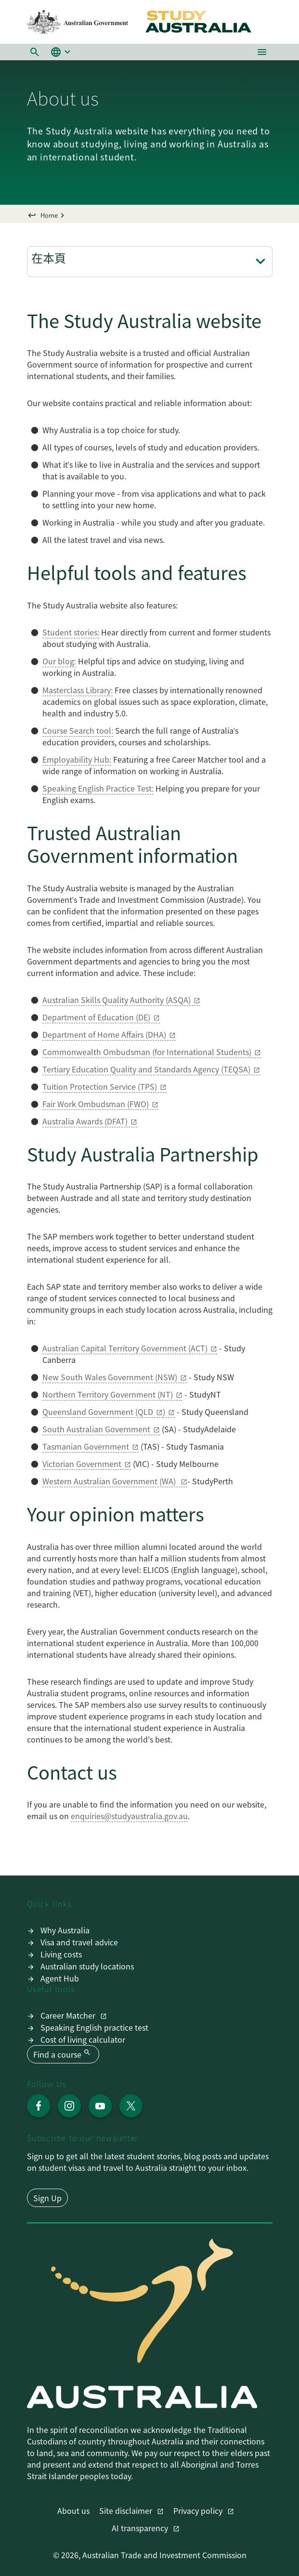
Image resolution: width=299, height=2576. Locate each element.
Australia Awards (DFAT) (85, 1121)
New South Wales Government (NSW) (109, 1377)
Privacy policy (198, 2510)
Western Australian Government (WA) (110, 1481)
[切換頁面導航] (260, 262)
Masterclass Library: (77, 690)
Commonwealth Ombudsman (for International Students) (146, 1051)
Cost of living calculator (82, 2039)
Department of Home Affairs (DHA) (104, 1034)
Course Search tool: (77, 730)
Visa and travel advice (79, 1942)
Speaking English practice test (94, 2027)
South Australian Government (96, 1429)
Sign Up (47, 2198)
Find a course (63, 2054)
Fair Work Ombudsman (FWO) (95, 1104)
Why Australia (65, 1930)
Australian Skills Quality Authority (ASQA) (116, 999)
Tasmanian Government (85, 1446)
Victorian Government (81, 1463)
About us (73, 2510)
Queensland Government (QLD (97, 1411)
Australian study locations (87, 1966)
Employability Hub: (76, 759)
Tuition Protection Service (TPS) (99, 1086)
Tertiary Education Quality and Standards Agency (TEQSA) (146, 1069)
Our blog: (59, 661)
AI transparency (141, 2528)
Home (49, 215)
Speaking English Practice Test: (98, 788)
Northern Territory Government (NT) (107, 1394)
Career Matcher (68, 2015)
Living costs (61, 1954)
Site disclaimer (126, 2510)
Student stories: (70, 632)
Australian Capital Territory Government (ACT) (125, 1348)
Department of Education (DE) (96, 1017)
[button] (34, 52)
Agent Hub (59, 1978)
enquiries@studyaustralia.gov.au (129, 1816)
